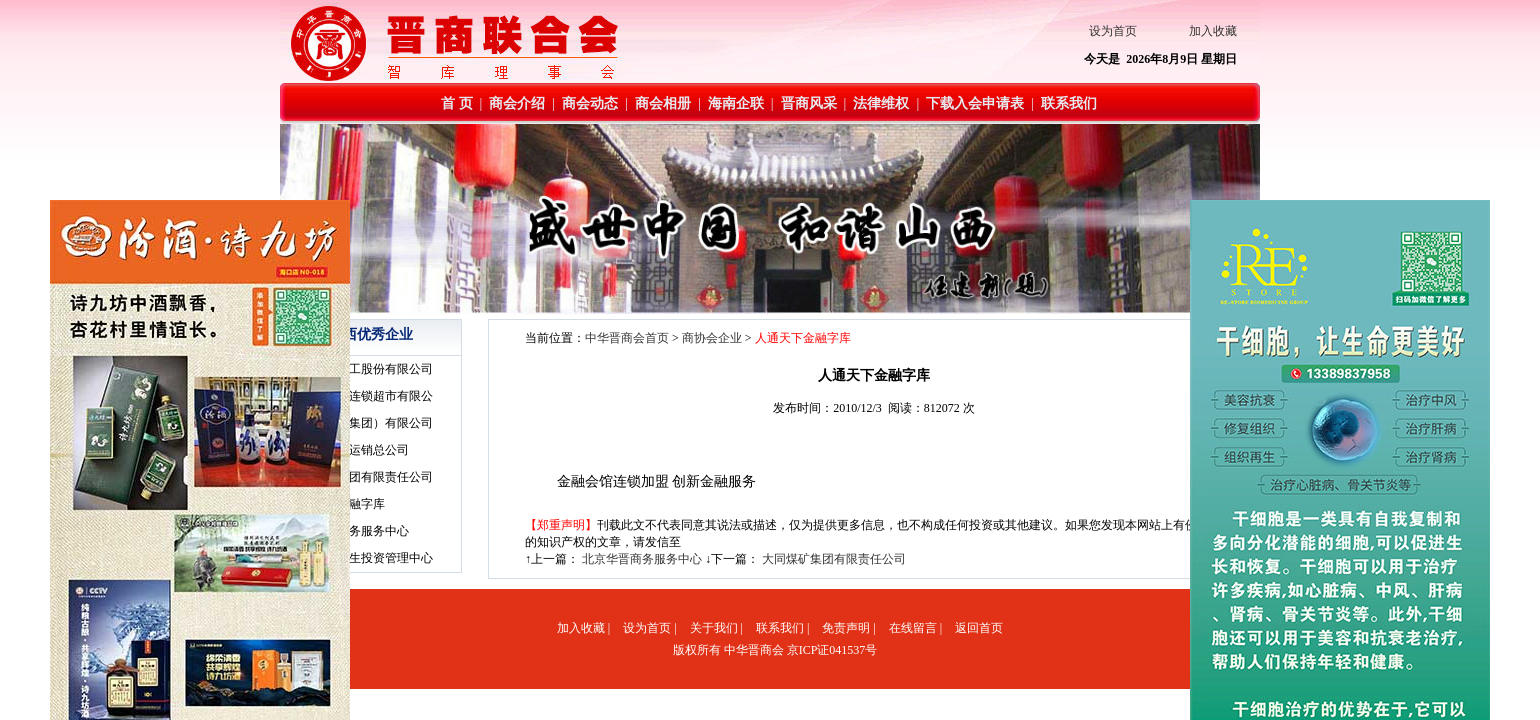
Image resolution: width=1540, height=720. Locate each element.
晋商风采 (809, 103)
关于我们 (714, 628)
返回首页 (979, 628)
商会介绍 (517, 103)
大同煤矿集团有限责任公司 (834, 559)
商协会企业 (712, 338)
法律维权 (881, 103)
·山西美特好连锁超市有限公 (359, 396)
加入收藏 (1213, 31)
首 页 (457, 103)
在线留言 (913, 628)
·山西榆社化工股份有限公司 (359, 369)
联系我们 (1069, 103)
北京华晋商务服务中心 (642, 559)
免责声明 (846, 628)
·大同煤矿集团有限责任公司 (359, 477)
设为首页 (1113, 31)
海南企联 (736, 103)
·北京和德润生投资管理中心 (359, 558)
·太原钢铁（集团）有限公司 (359, 423)
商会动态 (590, 103)
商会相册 (663, 103)
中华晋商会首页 (627, 338)
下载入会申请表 (975, 103)
